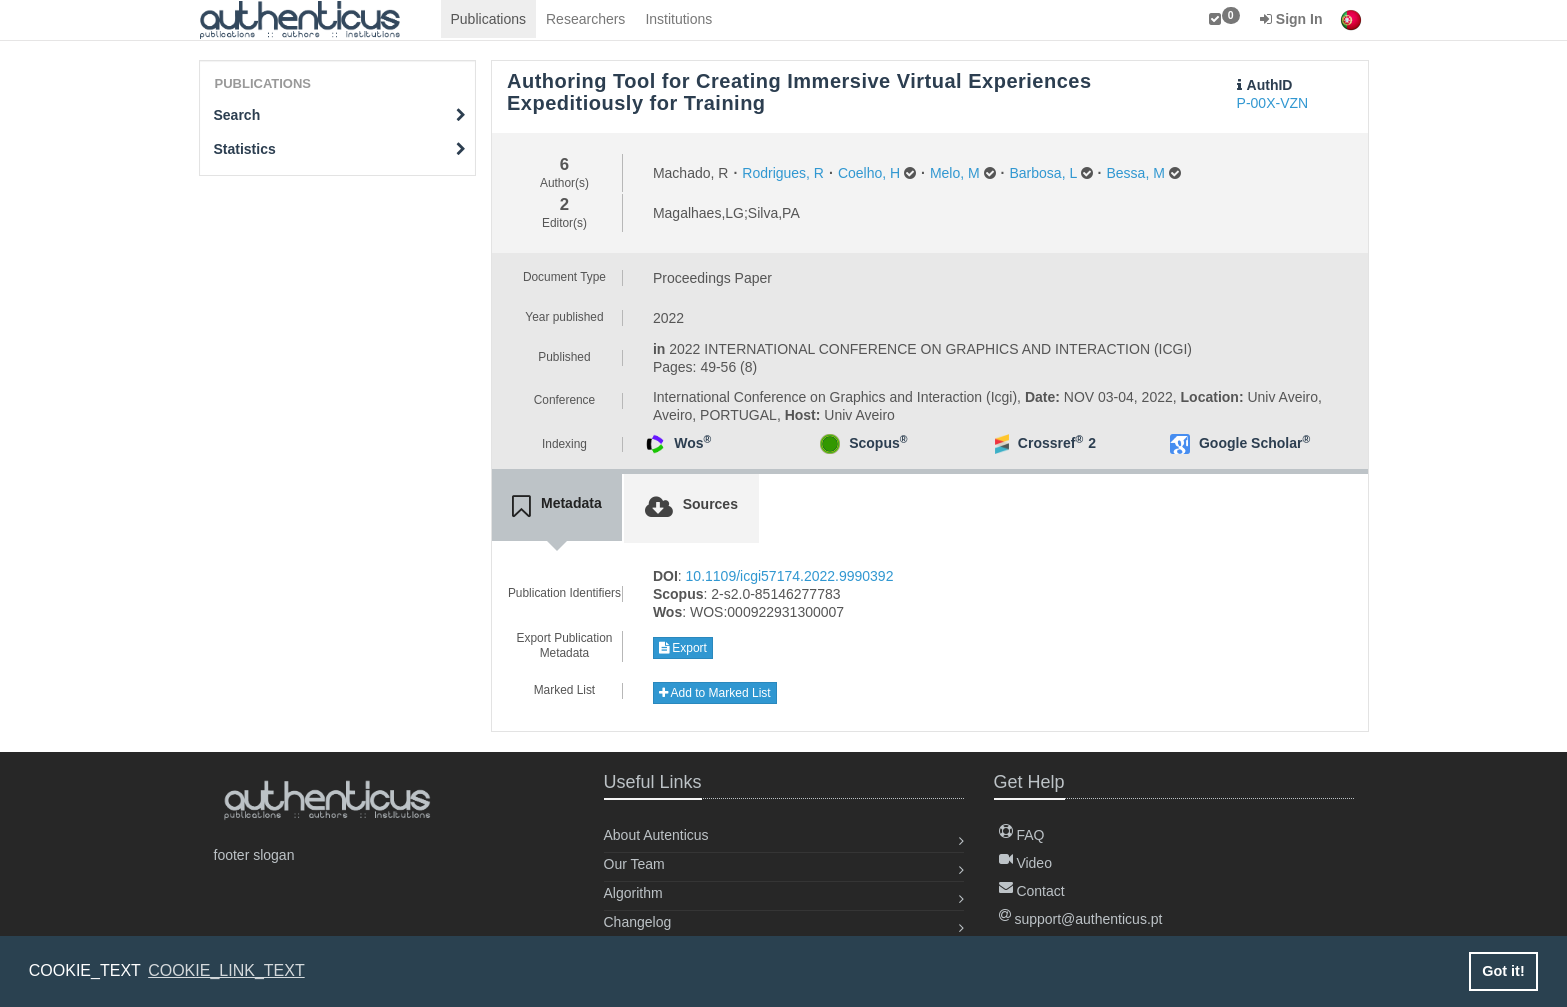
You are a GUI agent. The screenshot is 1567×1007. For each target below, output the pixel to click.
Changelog (638, 922)
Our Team (634, 864)
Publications (489, 19)
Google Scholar (1254, 443)
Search (340, 115)
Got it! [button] (1503, 971)
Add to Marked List (715, 693)
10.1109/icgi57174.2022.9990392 (790, 576)
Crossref (1050, 443)
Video (1025, 863)
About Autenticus (656, 835)
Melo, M (955, 173)
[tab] (557, 507)
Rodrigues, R (783, 173)
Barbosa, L (1043, 173)
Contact (1032, 891)
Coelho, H (869, 173)
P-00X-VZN (1273, 103)
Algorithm (633, 893)
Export (683, 648)
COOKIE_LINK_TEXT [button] (226, 970)
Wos (692, 443)
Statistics (340, 149)
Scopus (878, 443)
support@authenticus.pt (1081, 919)
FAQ (1022, 835)
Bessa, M (1135, 173)
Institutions (678, 19)
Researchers (585, 19)
